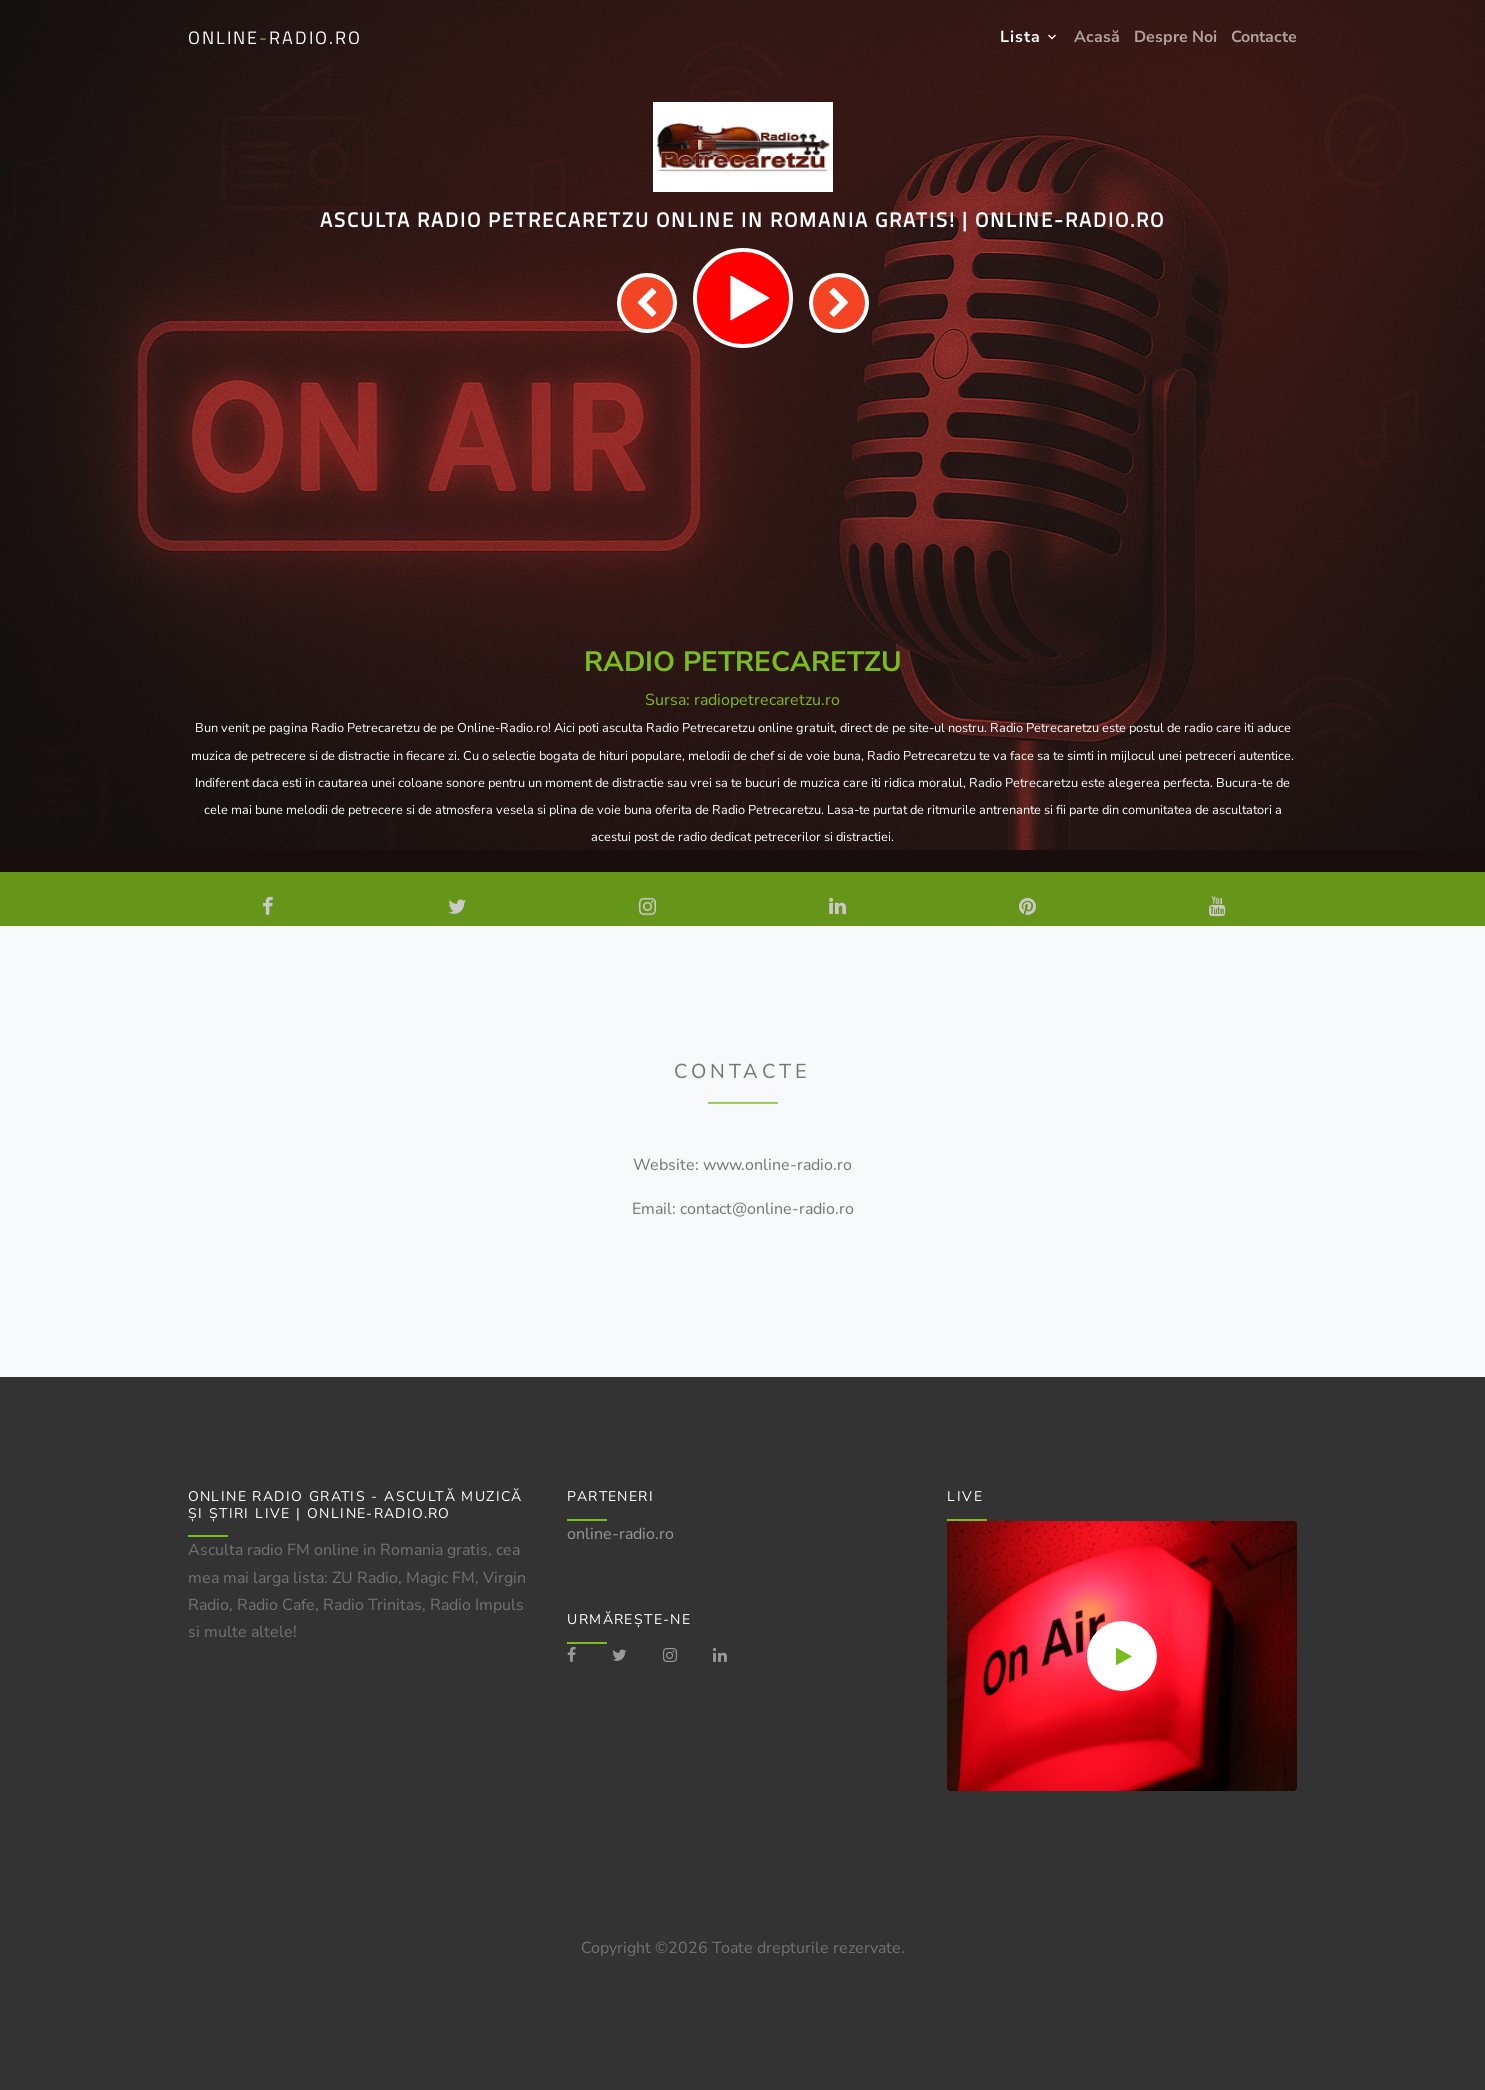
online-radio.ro (620, 1534)
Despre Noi (1175, 37)
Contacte (1264, 37)
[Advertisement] (743, 498)
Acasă (1097, 37)
